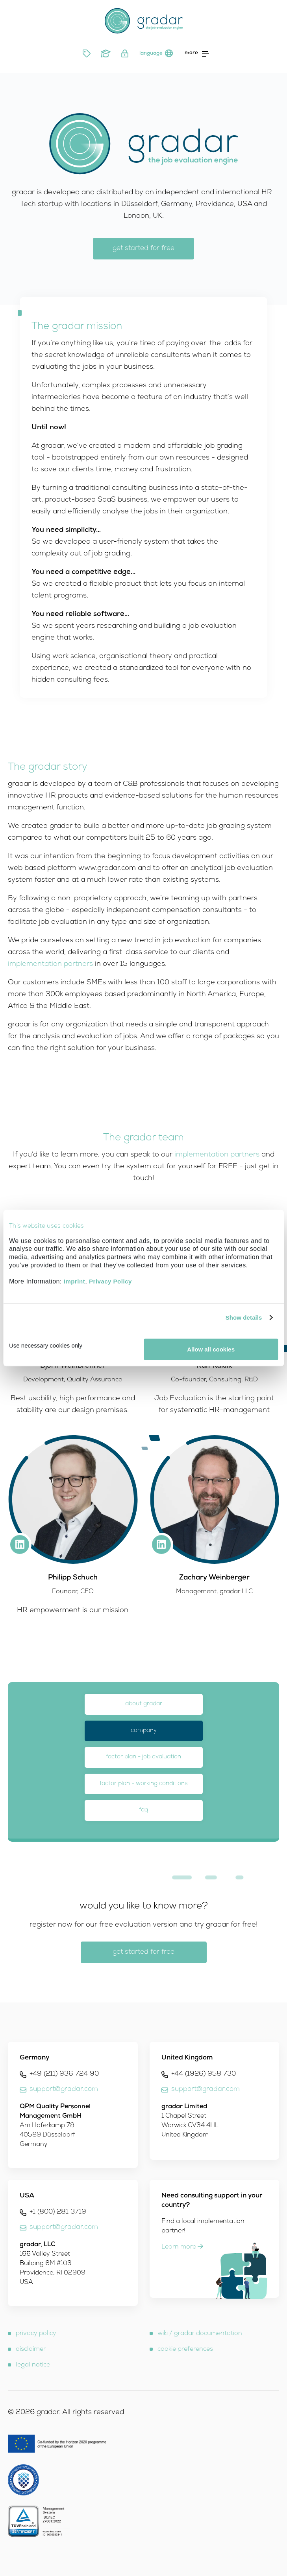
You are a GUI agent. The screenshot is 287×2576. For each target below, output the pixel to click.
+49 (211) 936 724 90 (64, 2074)
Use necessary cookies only (45, 1345)
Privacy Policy (110, 1281)
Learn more (182, 2247)
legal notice (33, 2365)
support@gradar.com (64, 2089)
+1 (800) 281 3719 (58, 2212)
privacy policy (36, 2334)
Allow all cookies (211, 1349)
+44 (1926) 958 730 (203, 2074)
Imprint (74, 1281)
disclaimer (31, 2349)
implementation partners (50, 964)
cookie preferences (185, 2349)
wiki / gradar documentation (199, 2334)
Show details (244, 1317)
